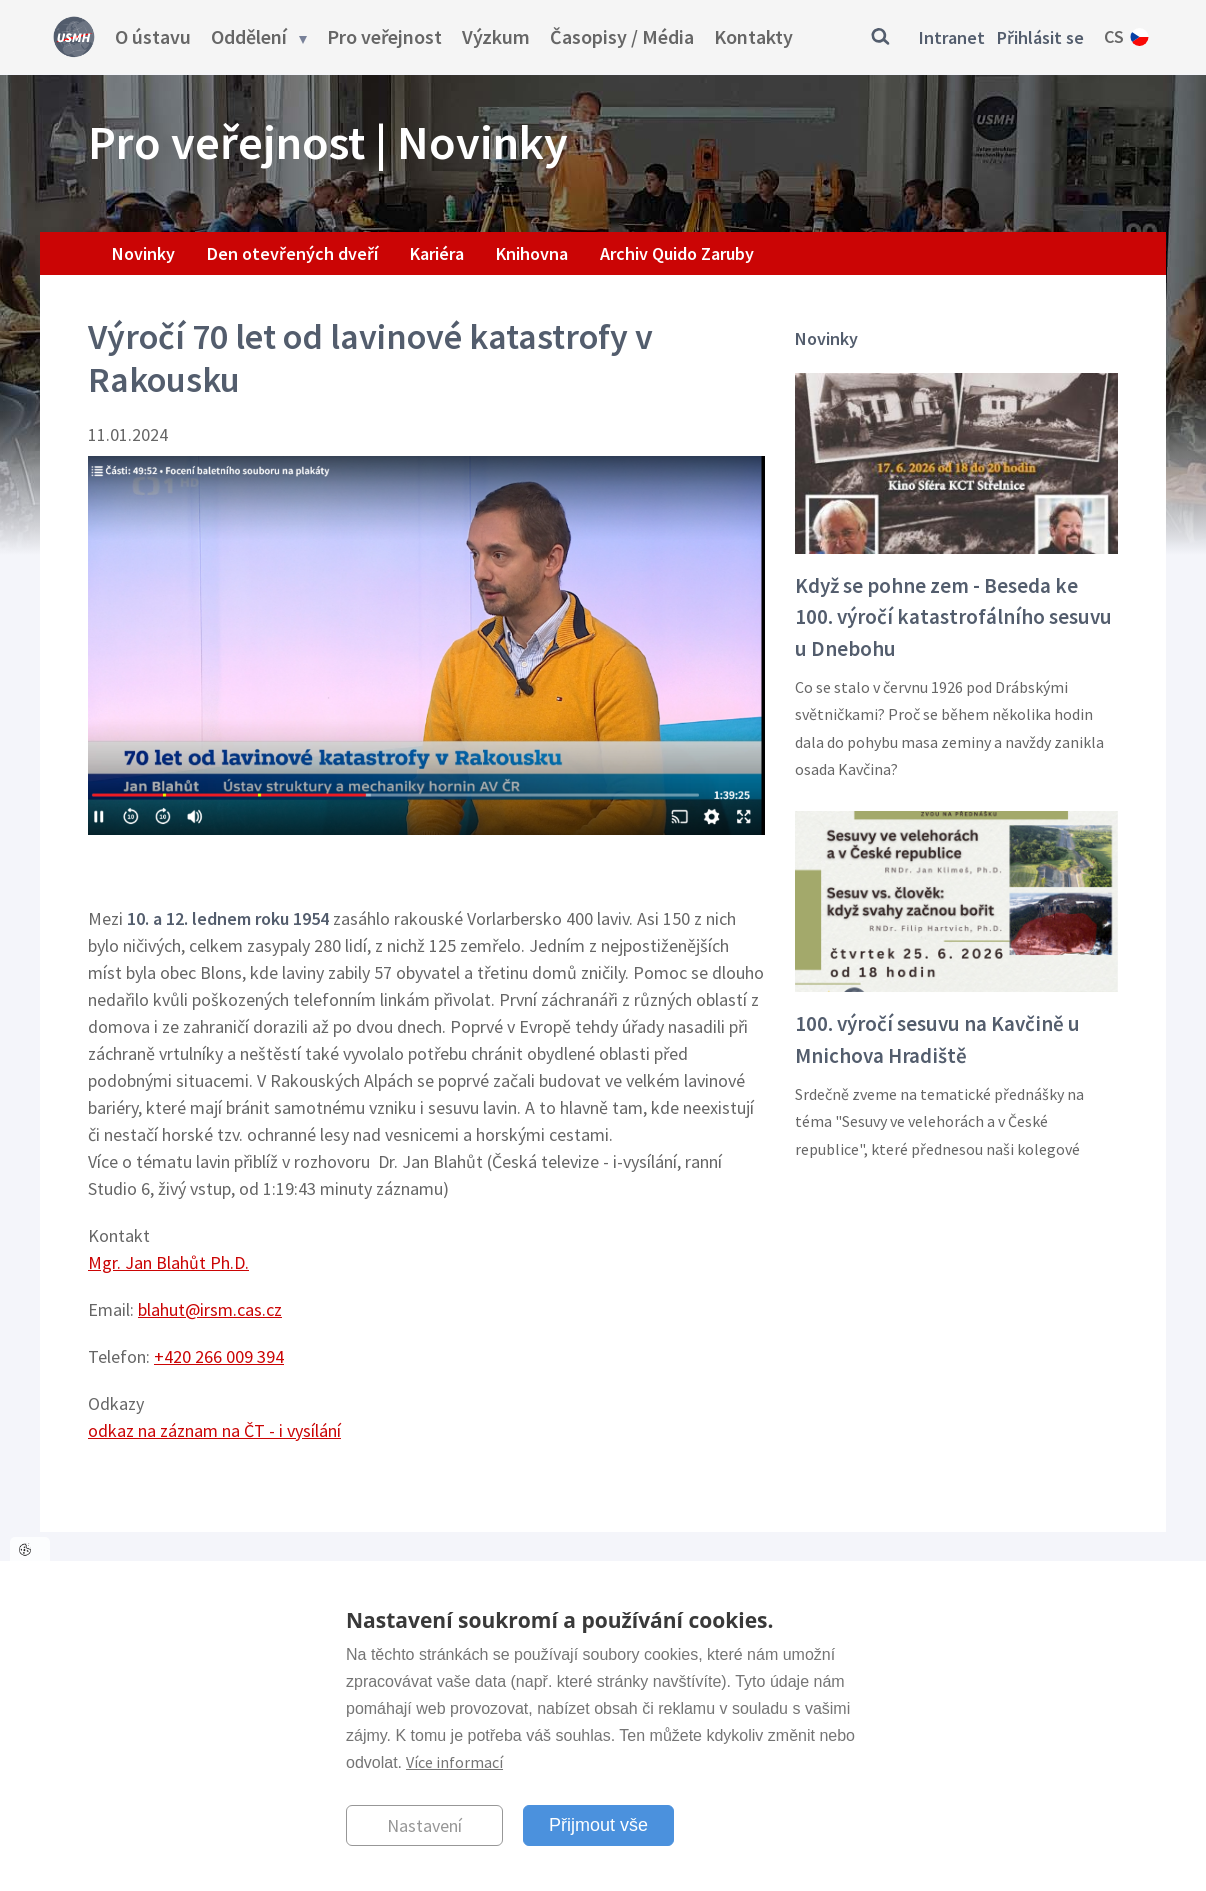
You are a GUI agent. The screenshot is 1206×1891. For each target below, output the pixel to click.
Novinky (143, 253)
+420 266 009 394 (219, 1356)
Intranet (952, 37)
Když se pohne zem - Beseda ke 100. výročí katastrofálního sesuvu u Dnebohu (953, 617)
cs (1114, 36)
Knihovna (532, 253)
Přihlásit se (1040, 37)
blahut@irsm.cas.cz (210, 1309)
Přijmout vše (598, 1825)
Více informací (454, 1762)
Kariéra (437, 253)
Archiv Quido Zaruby (677, 253)
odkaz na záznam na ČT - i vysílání (214, 1430)
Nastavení (424, 1825)
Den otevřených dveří (292, 253)
